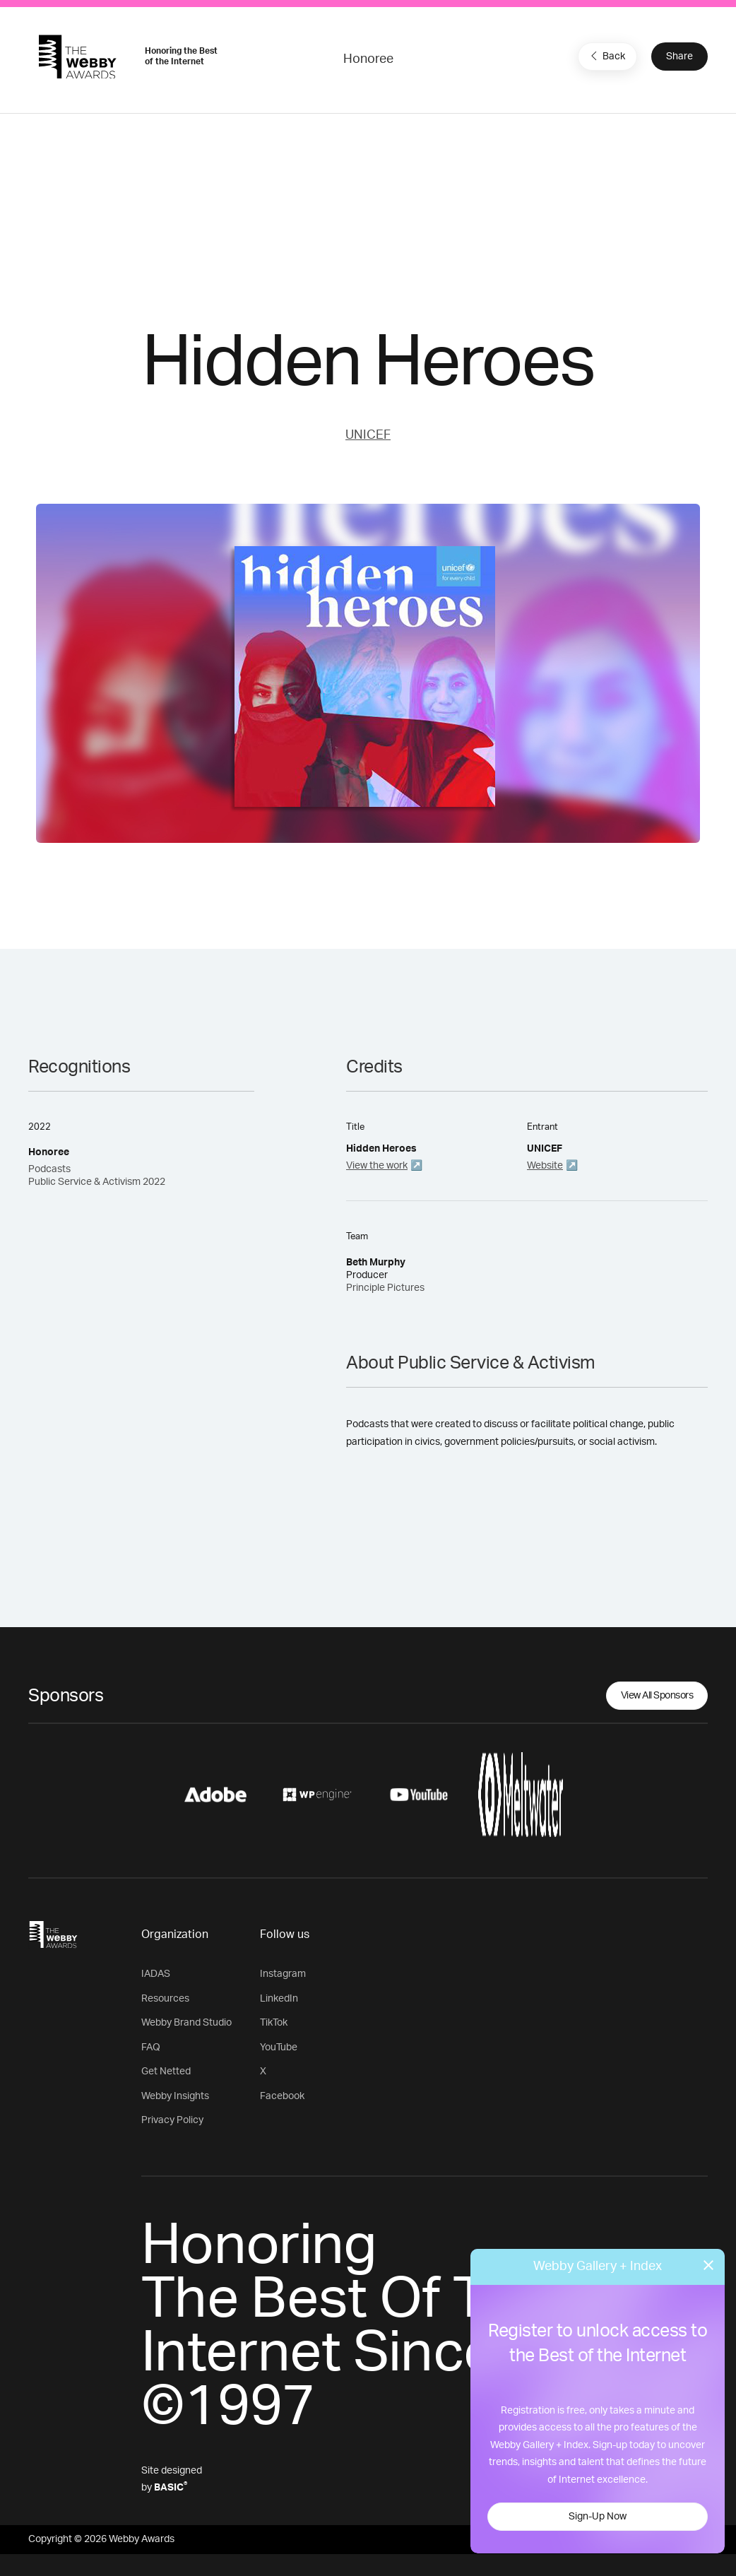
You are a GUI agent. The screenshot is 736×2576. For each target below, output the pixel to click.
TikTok (273, 2023)
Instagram (283, 1974)
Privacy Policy (172, 2120)
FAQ (150, 2047)
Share (679, 56)
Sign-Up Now (598, 2517)
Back (606, 56)
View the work (377, 1166)
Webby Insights (175, 2096)
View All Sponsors (657, 1696)
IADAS (155, 1974)
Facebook (282, 2096)
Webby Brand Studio (186, 2023)
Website (545, 1166)
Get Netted (166, 2071)
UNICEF (368, 435)
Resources (165, 1999)
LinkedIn (279, 1999)
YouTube (278, 2047)
